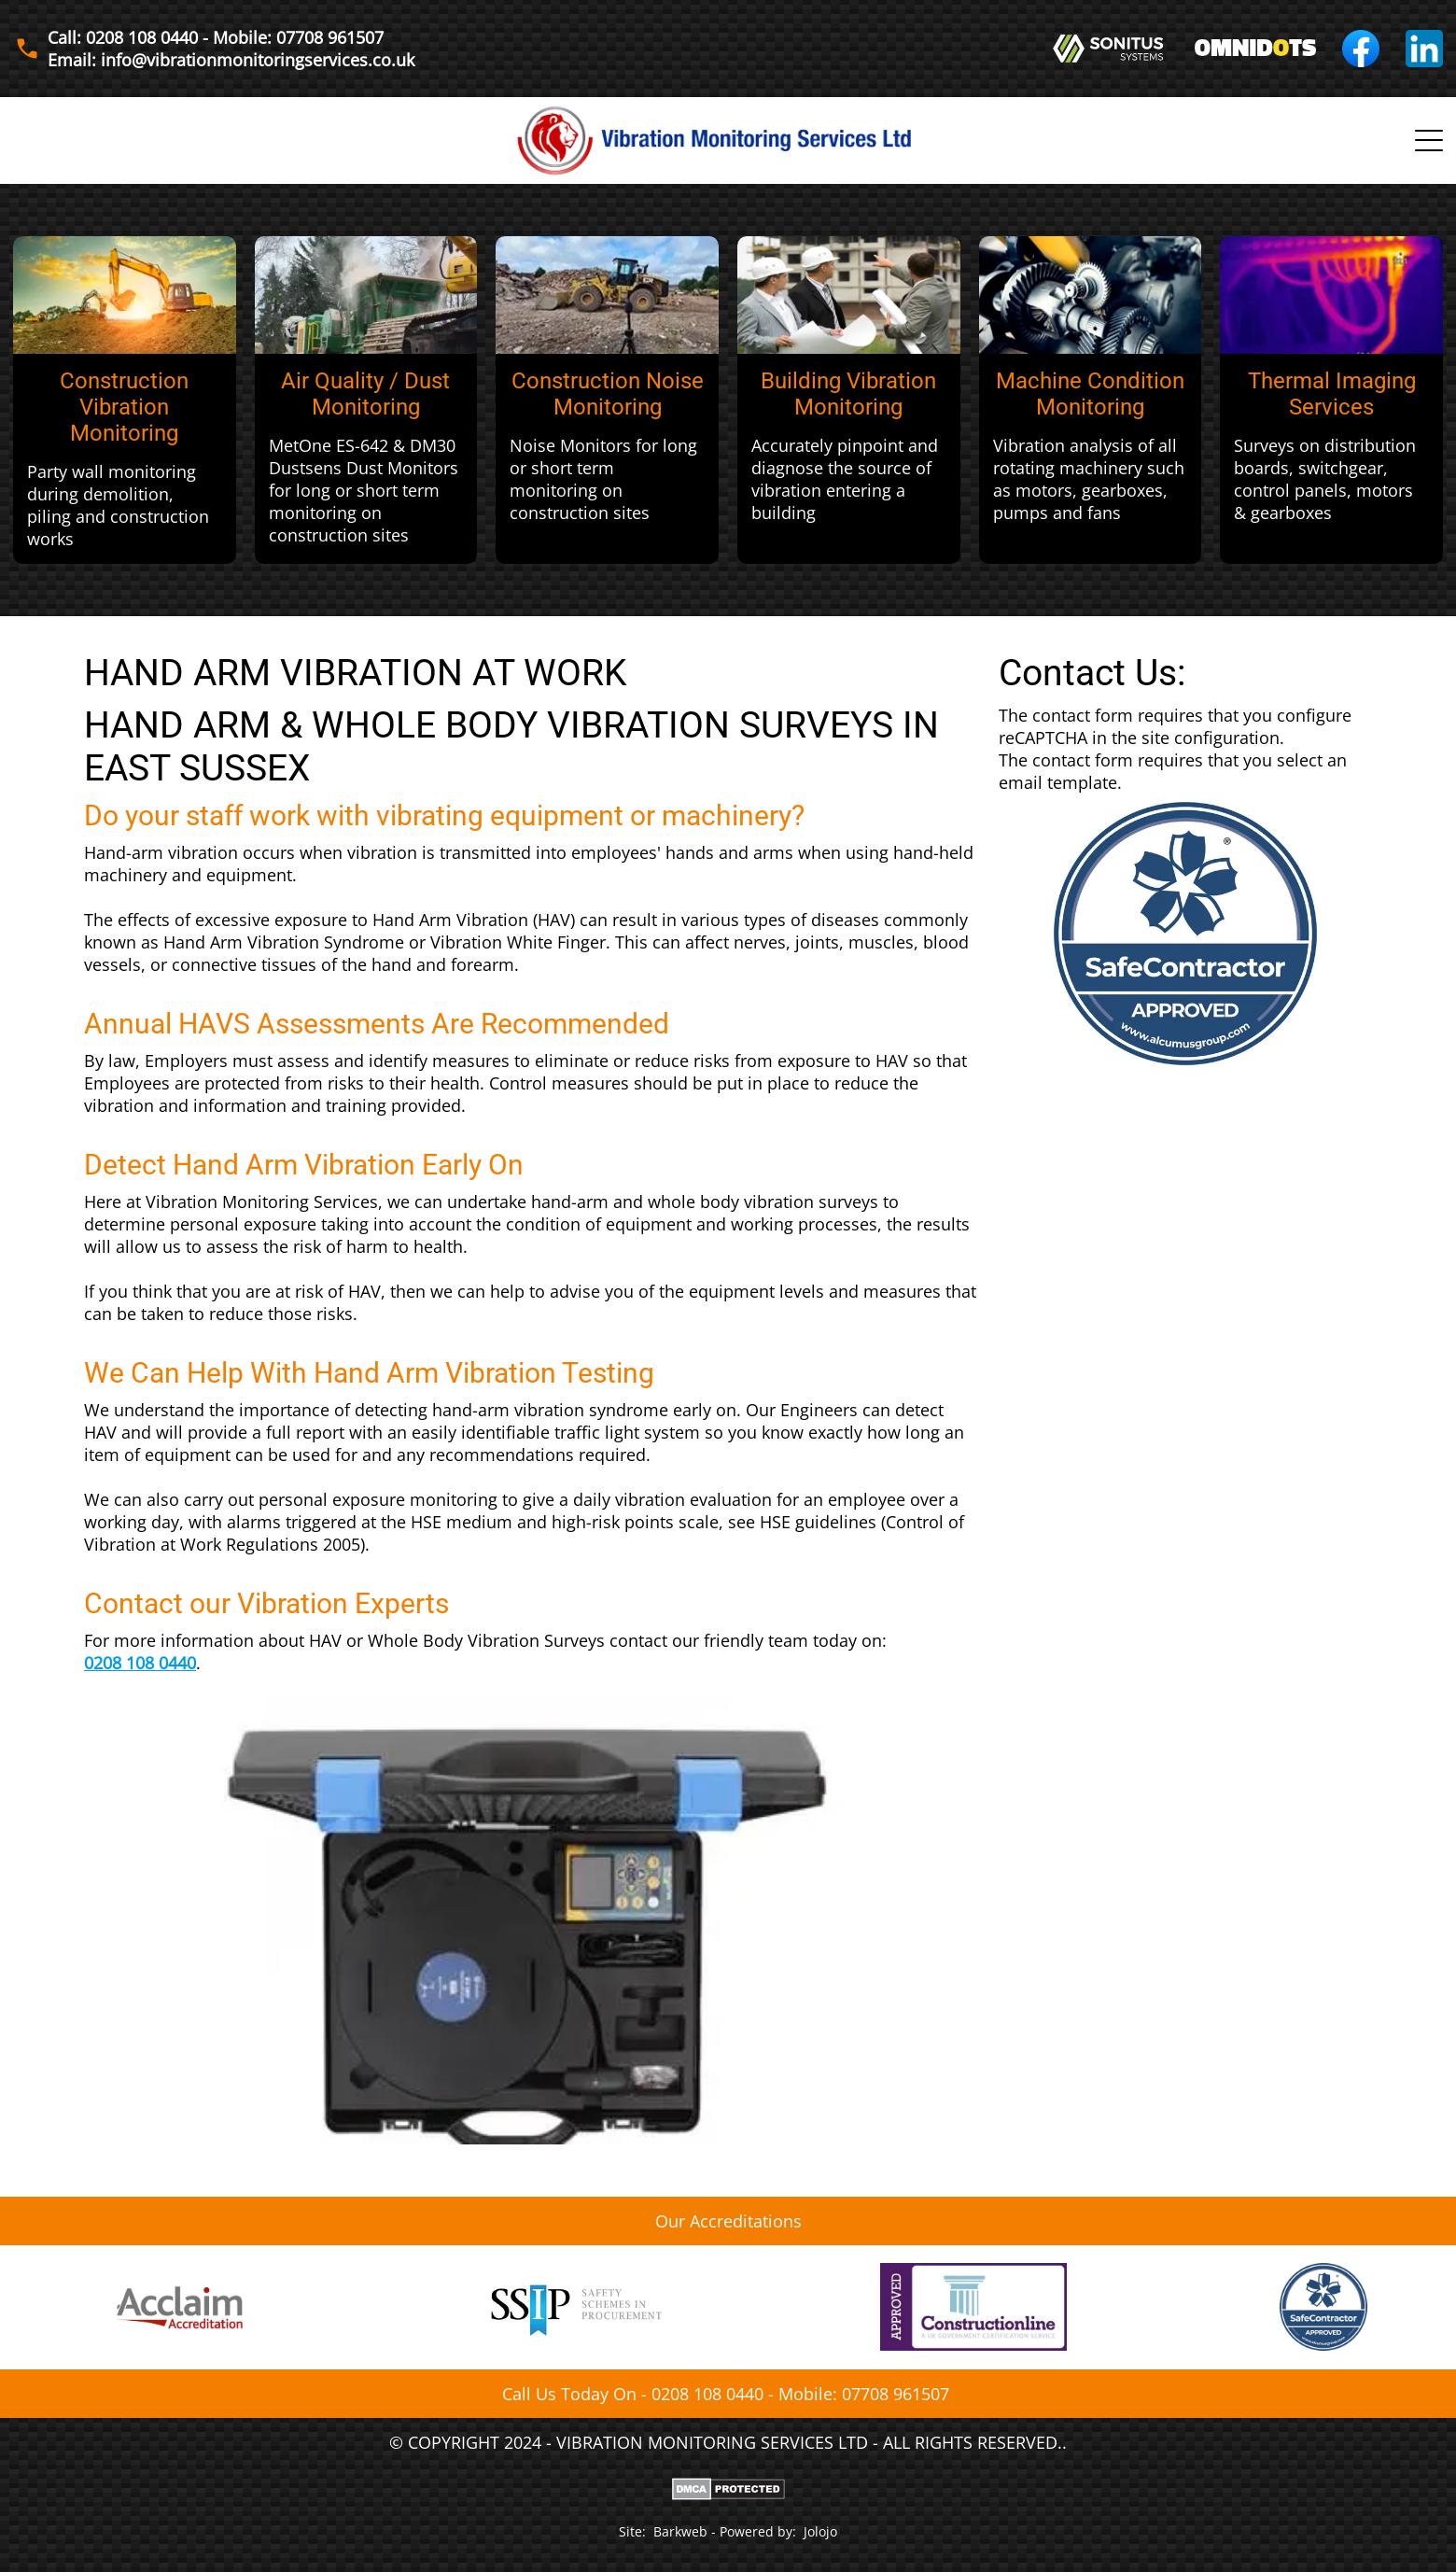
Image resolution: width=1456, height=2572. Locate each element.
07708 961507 (895, 2393)
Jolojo (820, 2531)
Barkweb (680, 2531)
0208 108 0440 (140, 1662)
